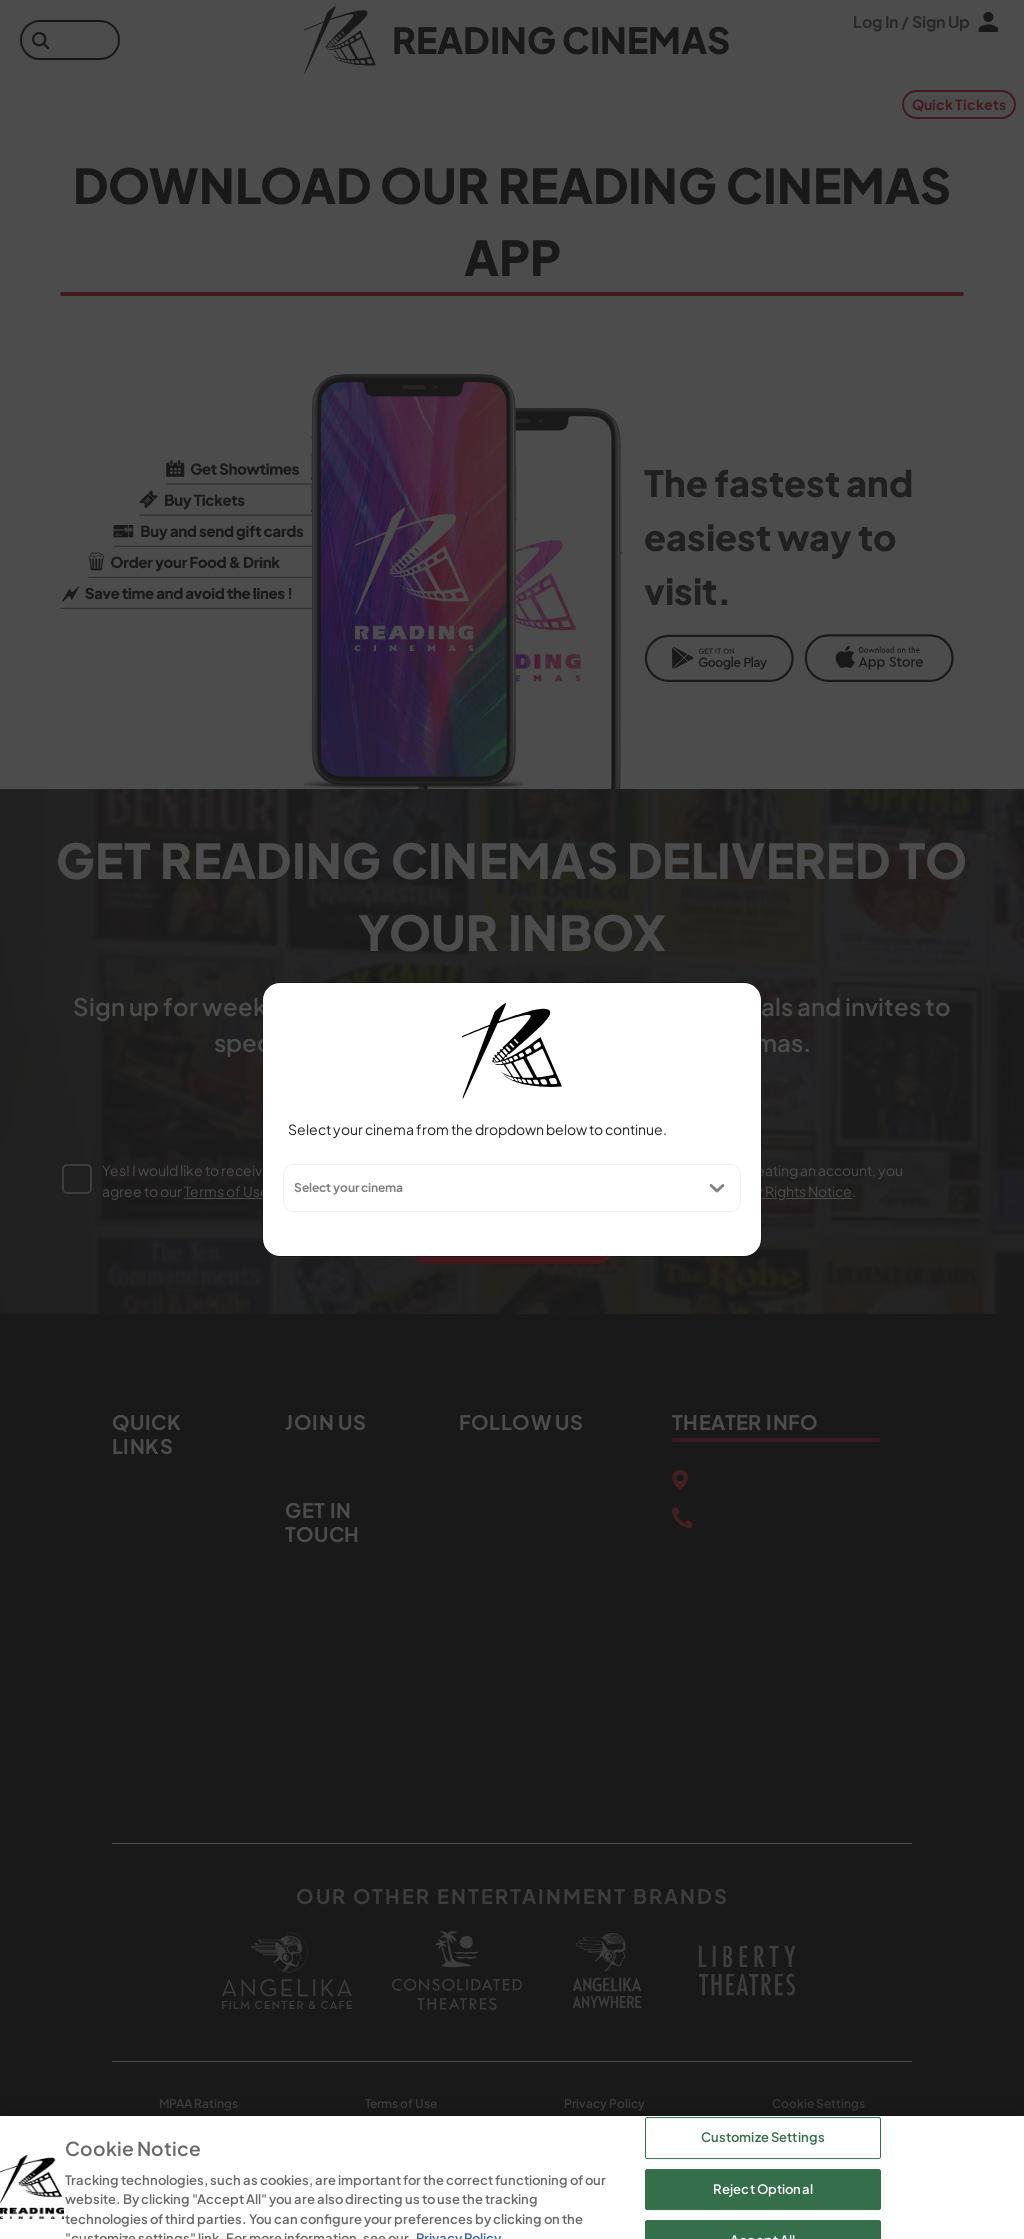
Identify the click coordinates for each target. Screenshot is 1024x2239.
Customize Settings (763, 2186)
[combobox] (293, 1188)
